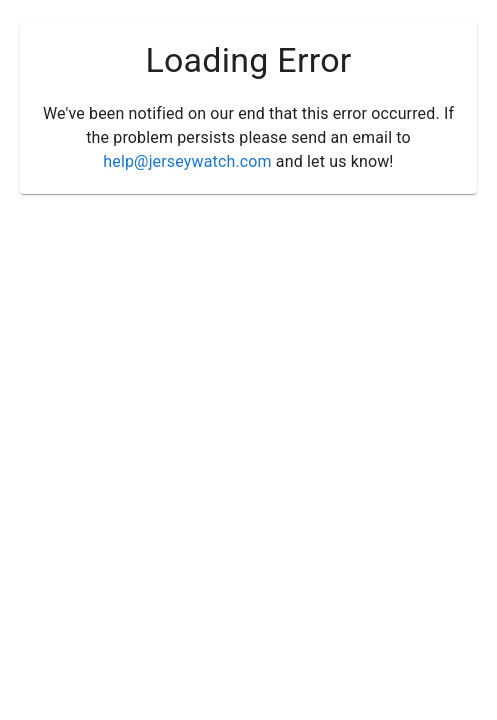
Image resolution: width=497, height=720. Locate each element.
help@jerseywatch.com (187, 161)
